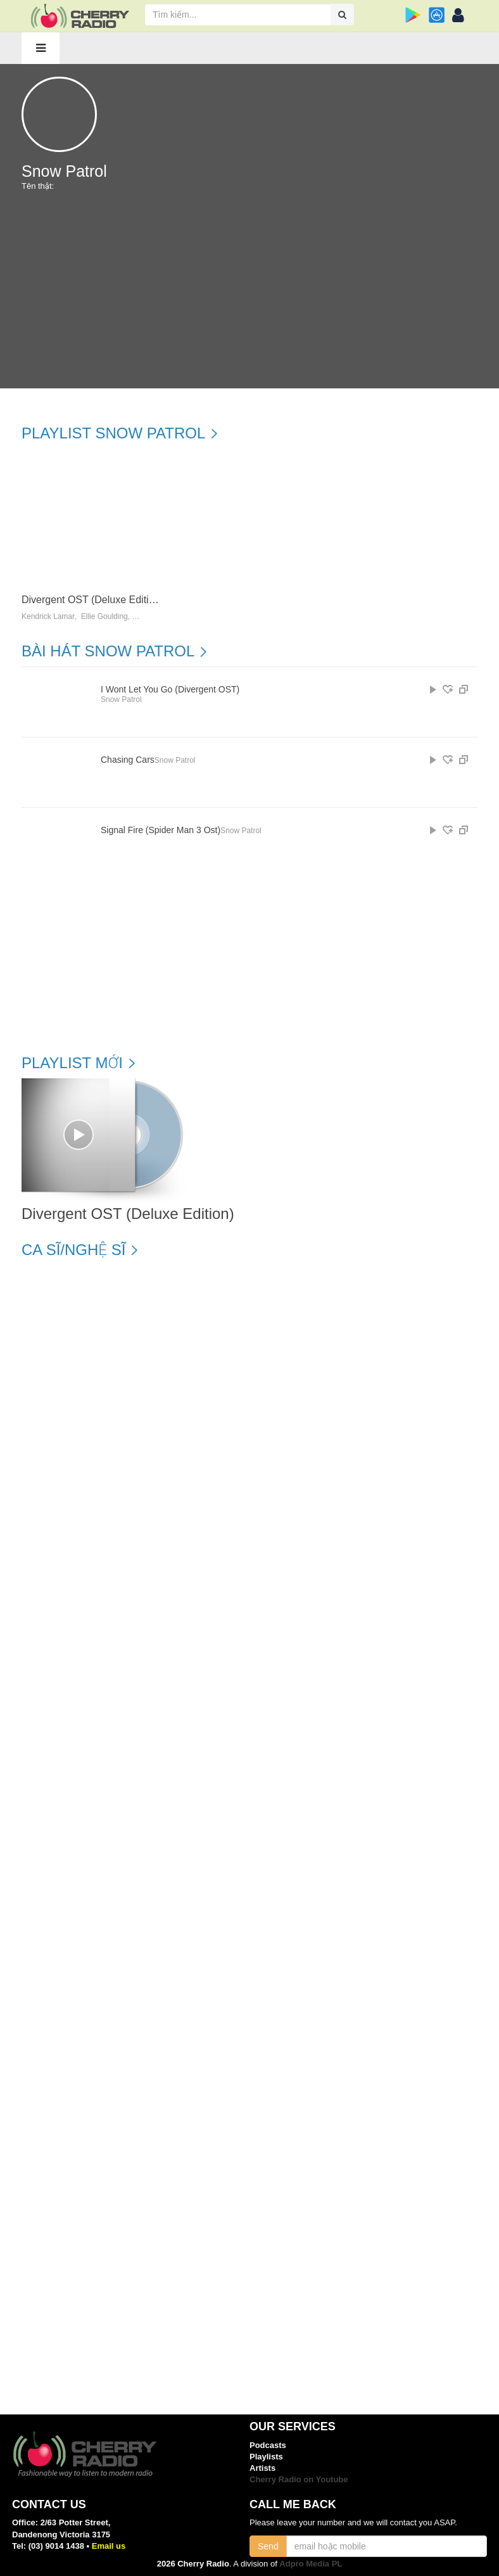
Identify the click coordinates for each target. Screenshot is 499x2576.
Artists (262, 2468)
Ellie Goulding (104, 617)
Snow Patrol (121, 699)
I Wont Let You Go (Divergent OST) (170, 689)
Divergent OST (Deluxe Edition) (92, 599)
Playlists (266, 2456)
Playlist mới (72, 1063)
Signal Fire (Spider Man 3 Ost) (160, 830)
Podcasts (268, 2445)
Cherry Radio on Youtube (299, 2479)
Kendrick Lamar (48, 617)
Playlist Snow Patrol (113, 433)
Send (268, 2546)
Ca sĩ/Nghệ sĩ (73, 1250)
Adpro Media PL (310, 2563)
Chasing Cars (128, 760)
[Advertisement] (249, 293)
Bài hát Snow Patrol (108, 651)
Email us (108, 2546)
